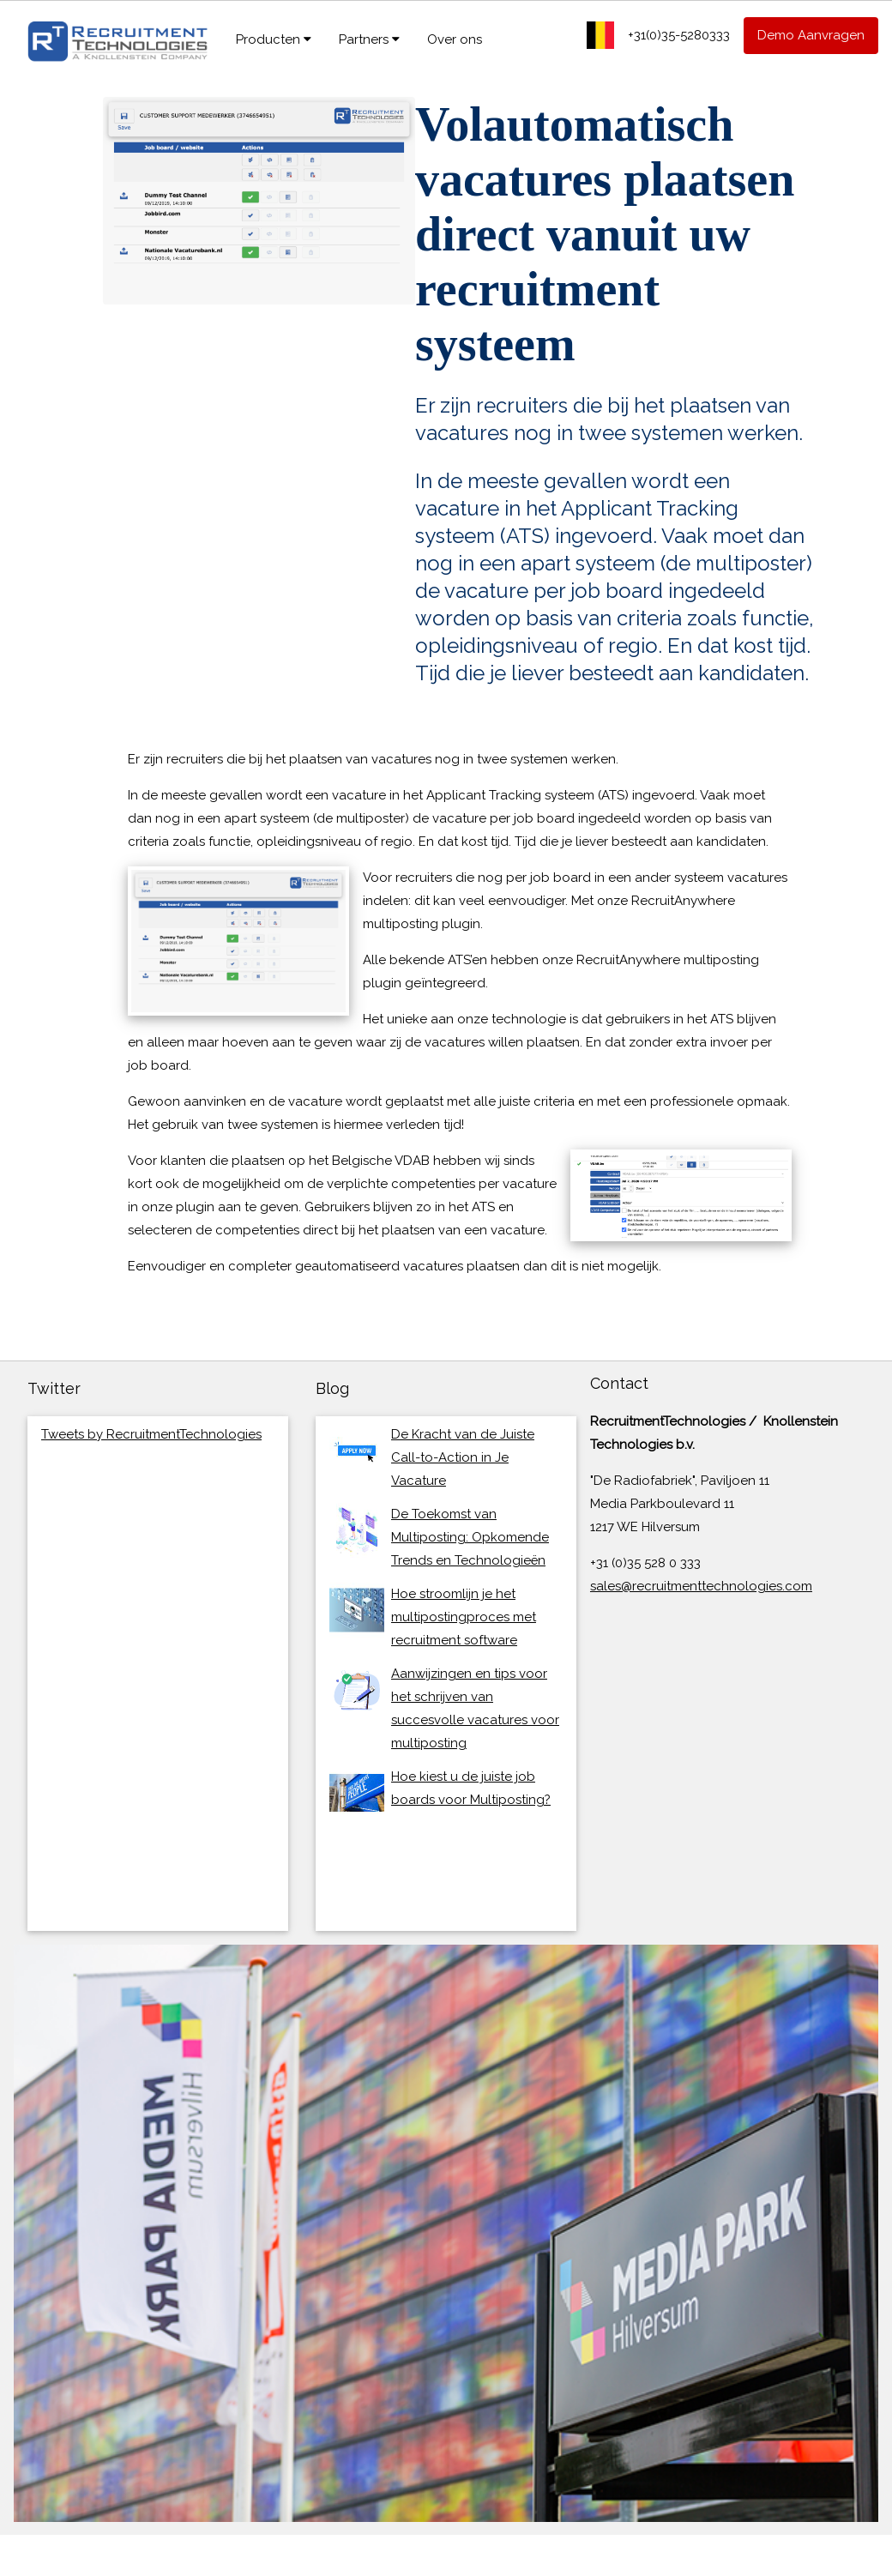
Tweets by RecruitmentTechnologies (151, 1434)
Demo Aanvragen (811, 35)
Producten (273, 39)
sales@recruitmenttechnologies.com (701, 1586)
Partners (369, 39)
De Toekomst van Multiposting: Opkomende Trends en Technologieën (470, 1537)
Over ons (454, 39)
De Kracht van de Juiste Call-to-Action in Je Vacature (462, 1457)
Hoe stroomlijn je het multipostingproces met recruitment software (463, 1617)
